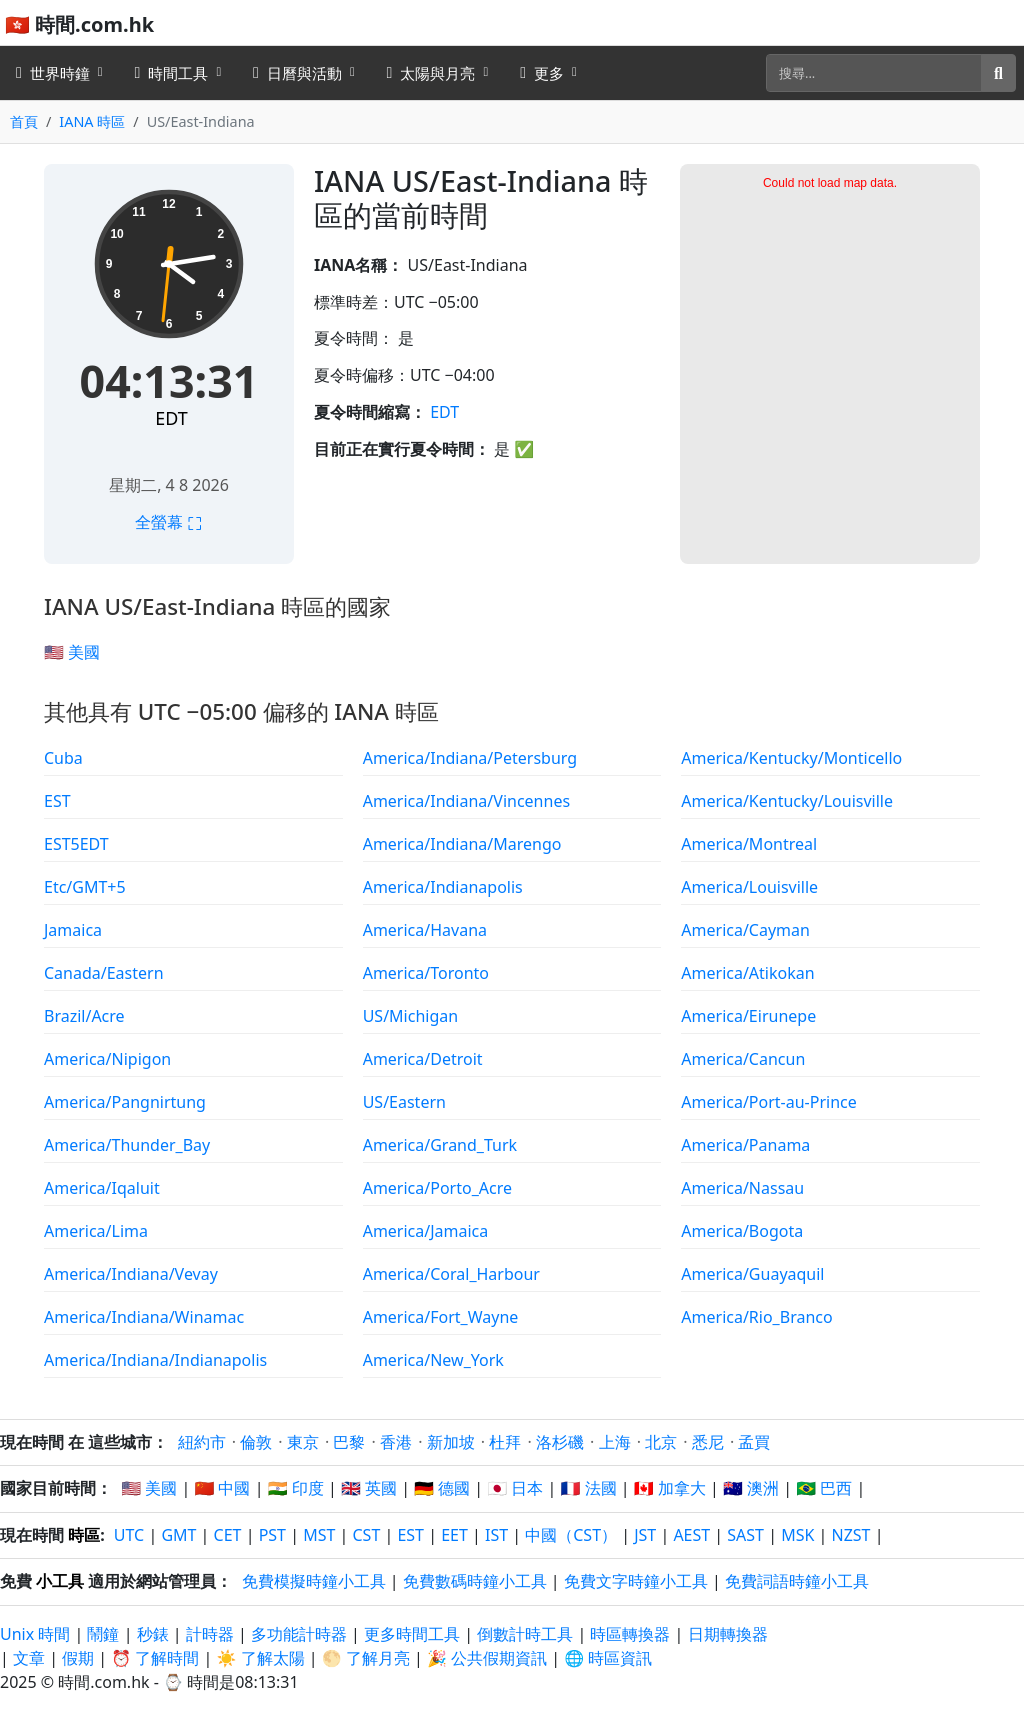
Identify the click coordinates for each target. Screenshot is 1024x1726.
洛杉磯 (560, 1442)
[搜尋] (874, 73)
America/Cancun (743, 1059)
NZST (851, 1535)
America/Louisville (749, 887)
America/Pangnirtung (125, 1102)
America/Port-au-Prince (768, 1102)
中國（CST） (571, 1535)
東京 (303, 1442)
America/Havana (425, 930)
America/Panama (745, 1145)
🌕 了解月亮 (366, 1658)
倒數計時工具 (527, 1634)
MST (319, 1535)
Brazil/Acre (84, 1016)
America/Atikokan (747, 973)
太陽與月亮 (431, 73)
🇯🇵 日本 (515, 1488)
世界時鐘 (53, 73)
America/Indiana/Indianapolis (155, 1360)
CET (228, 1535)
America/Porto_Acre (437, 1188)
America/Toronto (426, 973)
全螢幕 (169, 522)
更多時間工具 (414, 1634)
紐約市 (202, 1442)
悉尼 (708, 1442)
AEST (691, 1535)
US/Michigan (410, 1016)
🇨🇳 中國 (222, 1488)
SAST (745, 1535)
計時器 (210, 1634)
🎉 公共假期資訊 (487, 1658)
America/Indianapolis (443, 887)
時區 (84, 1535)
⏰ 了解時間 (155, 1658)
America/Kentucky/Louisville (787, 801)
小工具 (60, 1581)
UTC (129, 1535)
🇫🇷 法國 (589, 1488)
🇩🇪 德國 (442, 1488)
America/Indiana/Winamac (144, 1317)
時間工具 (172, 73)
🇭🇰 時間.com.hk (79, 24)
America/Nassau (742, 1188)
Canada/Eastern (104, 973)
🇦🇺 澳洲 (751, 1488)
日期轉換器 (728, 1634)
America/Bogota (742, 1231)
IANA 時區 (92, 121)
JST (645, 1535)
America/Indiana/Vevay (131, 1274)
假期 (78, 1658)
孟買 (754, 1442)
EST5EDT (76, 844)
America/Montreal (749, 844)
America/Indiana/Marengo (462, 844)
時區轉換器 (632, 1634)
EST (57, 801)
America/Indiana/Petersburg (470, 758)
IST (496, 1535)
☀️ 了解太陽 (261, 1658)
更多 (542, 73)
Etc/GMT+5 (85, 887)
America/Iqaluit (102, 1188)
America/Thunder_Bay (127, 1145)
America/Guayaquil (752, 1274)
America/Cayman (745, 930)
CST (366, 1535)
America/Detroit (423, 1059)
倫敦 (256, 1442)
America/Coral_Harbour (451, 1274)
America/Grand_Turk (440, 1145)
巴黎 (349, 1442)
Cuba (63, 758)
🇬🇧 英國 (369, 1488)
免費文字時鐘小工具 (636, 1581)
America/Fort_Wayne (441, 1317)
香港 (396, 1442)
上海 (615, 1442)
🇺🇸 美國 (72, 652)
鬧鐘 (103, 1634)
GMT (178, 1535)
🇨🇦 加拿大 (670, 1488)
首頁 (24, 121)
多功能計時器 (299, 1634)
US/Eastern (404, 1102)
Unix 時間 (35, 1634)
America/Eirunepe (748, 1016)
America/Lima (96, 1231)
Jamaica (73, 930)
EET (454, 1535)
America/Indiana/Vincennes (466, 801)
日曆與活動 (297, 73)
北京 (661, 1442)
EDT (171, 418)
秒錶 (153, 1634)
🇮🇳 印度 (296, 1488)
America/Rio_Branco (756, 1317)
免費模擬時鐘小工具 (314, 1581)
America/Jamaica (426, 1231)
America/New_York (433, 1360)
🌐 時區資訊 (608, 1658)
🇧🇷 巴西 (824, 1488)
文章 (29, 1658)
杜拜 (505, 1442)
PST (272, 1535)
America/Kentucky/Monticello (791, 758)
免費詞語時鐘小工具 (797, 1581)
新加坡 (451, 1442)
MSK (797, 1535)
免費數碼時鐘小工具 (475, 1581)
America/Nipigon (107, 1059)
